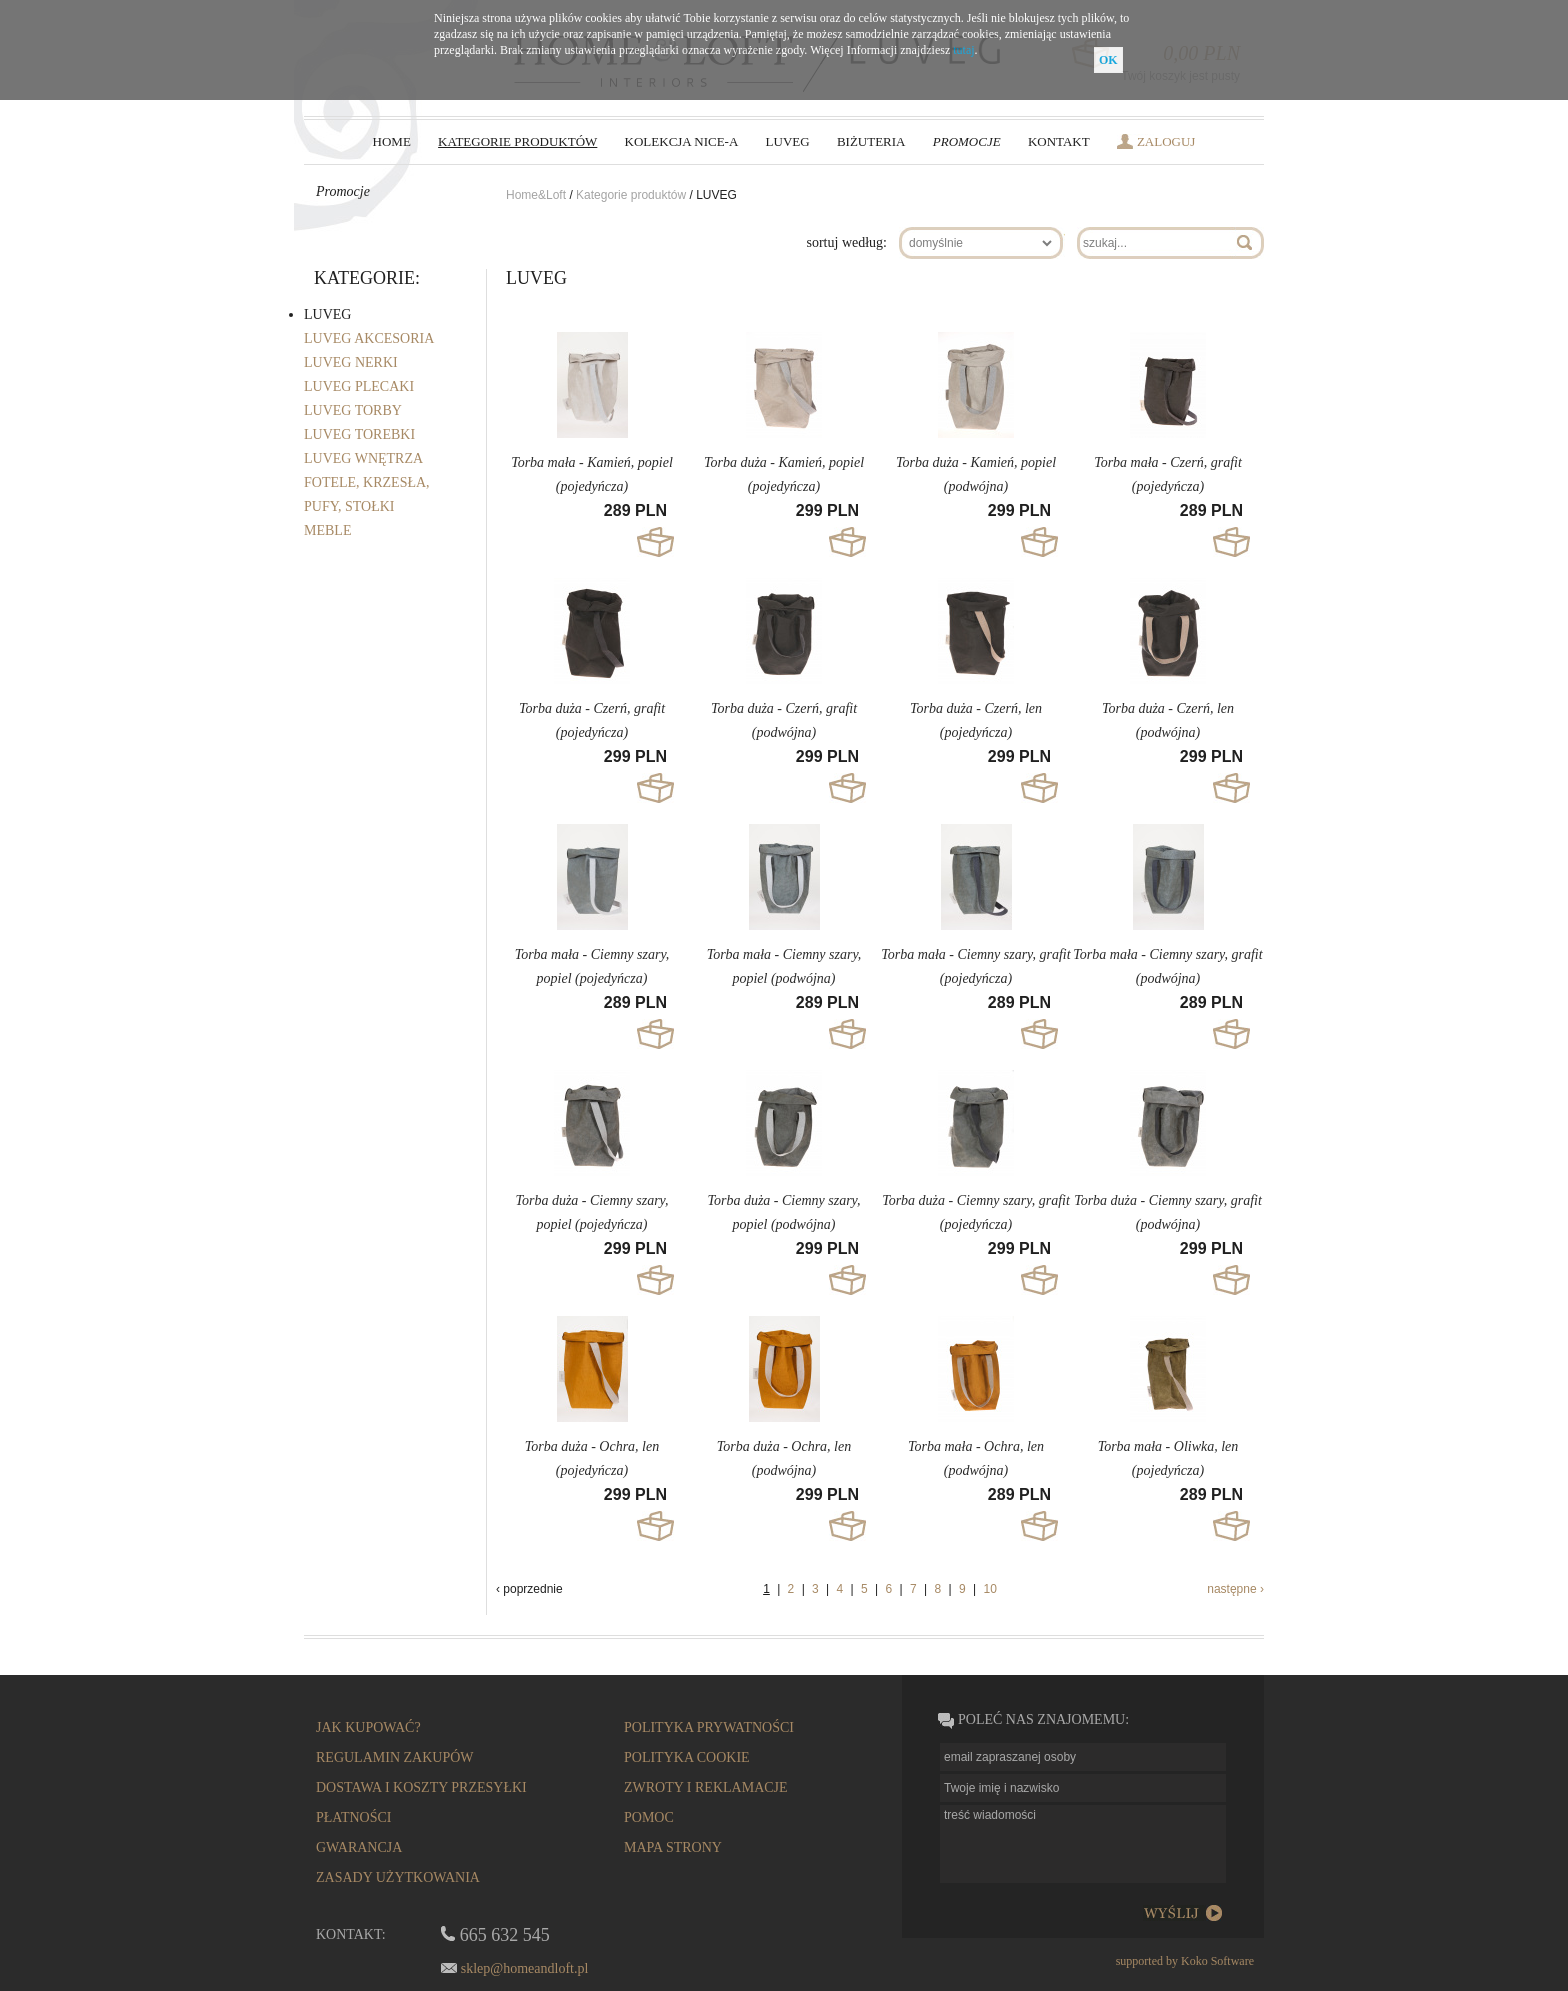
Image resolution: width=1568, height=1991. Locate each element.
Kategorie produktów (631, 195)
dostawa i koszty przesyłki (421, 1787)
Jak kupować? (368, 1727)
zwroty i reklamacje (706, 1787)
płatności (353, 1817)
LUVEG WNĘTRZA (363, 458)
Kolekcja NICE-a (682, 141)
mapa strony (673, 1847)
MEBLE (327, 530)
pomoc (649, 1817)
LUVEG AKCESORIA (369, 338)
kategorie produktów (517, 141)
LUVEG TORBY (353, 410)
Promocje (967, 141)
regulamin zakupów (395, 1757)
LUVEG (788, 141)
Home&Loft (537, 195)
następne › (1235, 1589)
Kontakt (1059, 141)
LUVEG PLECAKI (359, 386)
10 (989, 1589)
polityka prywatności (709, 1727)
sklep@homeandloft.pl (525, 1968)
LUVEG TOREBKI (359, 434)
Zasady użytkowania (398, 1877)
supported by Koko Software (1185, 1961)
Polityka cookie (687, 1757)
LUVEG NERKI (351, 362)
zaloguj (1166, 141)
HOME (392, 141)
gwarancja (359, 1847)
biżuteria (871, 141)
